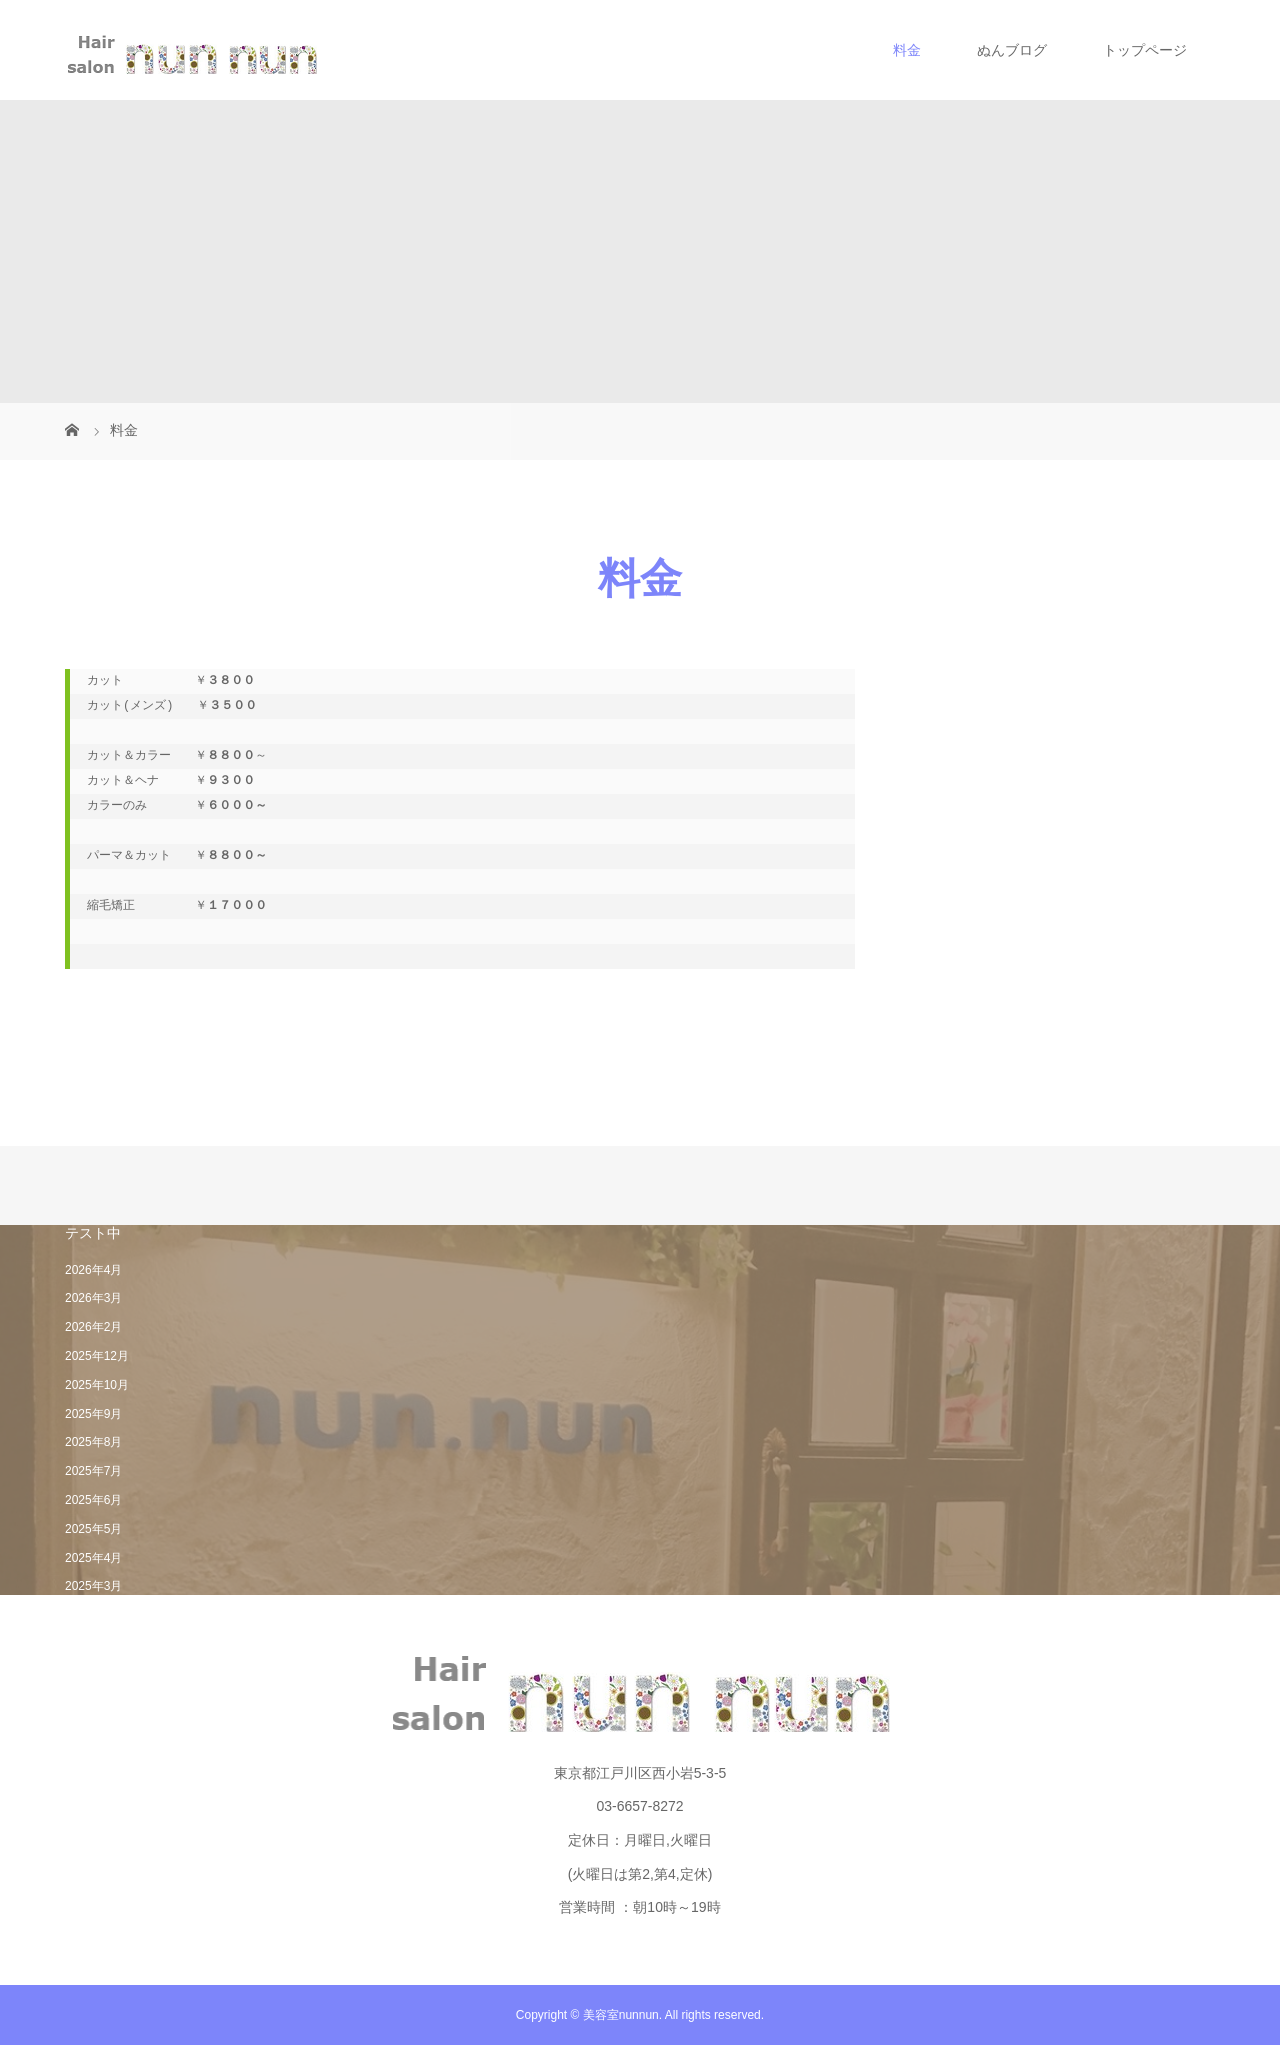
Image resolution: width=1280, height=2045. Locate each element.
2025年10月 (97, 1385)
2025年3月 (93, 1586)
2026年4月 (93, 1270)
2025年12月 (97, 1356)
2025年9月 (93, 1414)
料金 (907, 50)
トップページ (1145, 50)
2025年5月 (93, 1529)
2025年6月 (93, 1500)
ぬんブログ (1012, 50)
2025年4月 (93, 1558)
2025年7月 (93, 1471)
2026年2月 (93, 1327)
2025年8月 (93, 1442)
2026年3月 (93, 1298)
